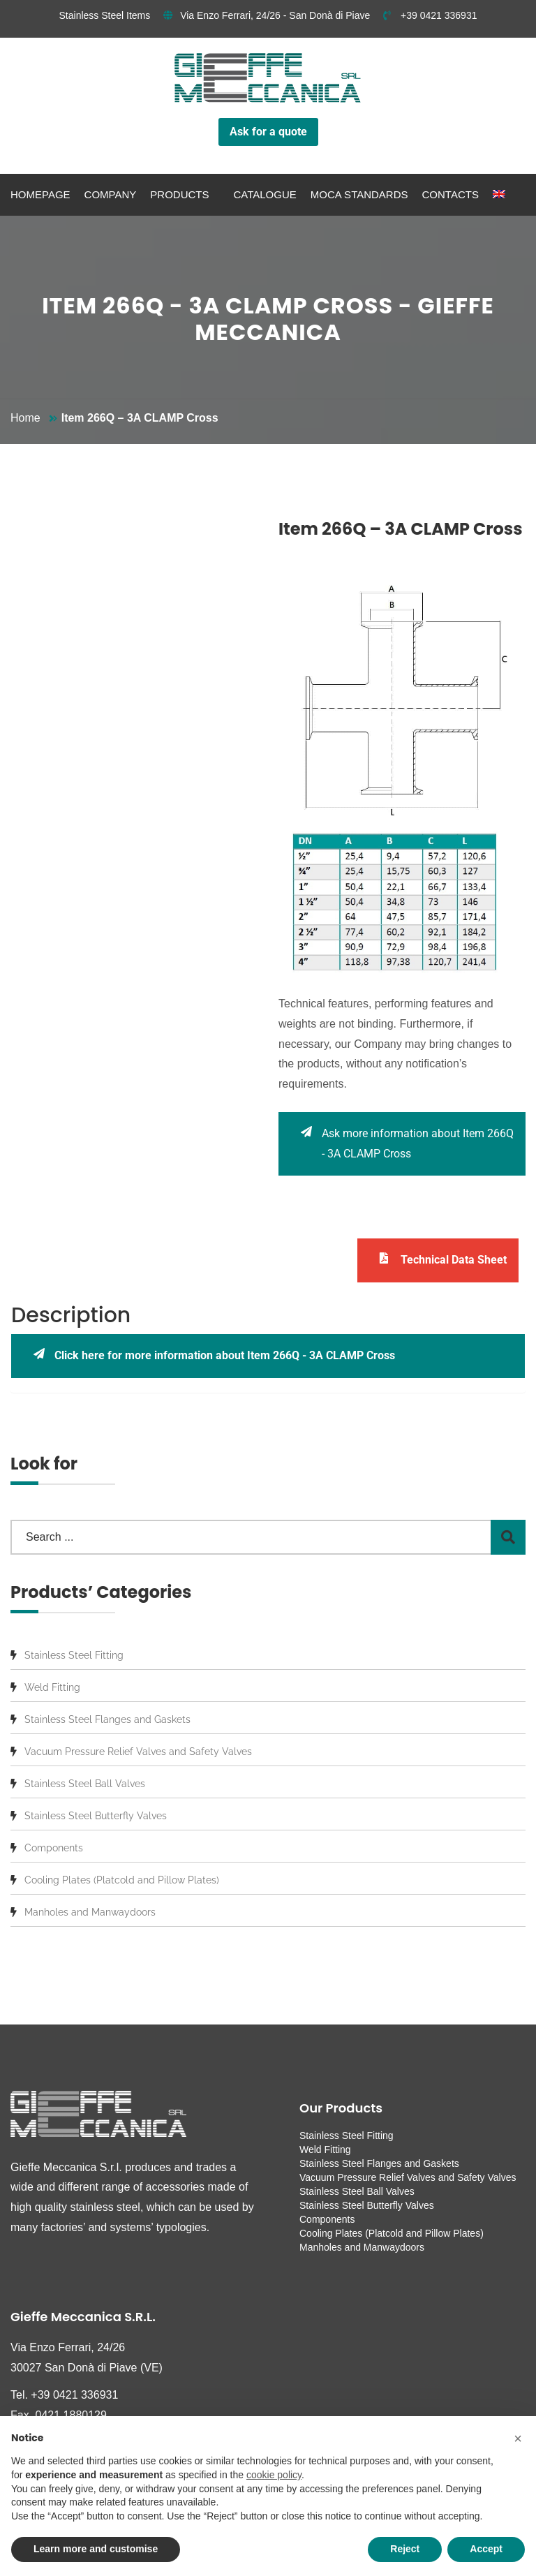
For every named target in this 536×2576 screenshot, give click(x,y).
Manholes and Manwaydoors (90, 1912)
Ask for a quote (268, 131)
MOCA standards (359, 194)
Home (25, 418)
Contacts (450, 194)
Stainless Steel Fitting (74, 1655)
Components (53, 1847)
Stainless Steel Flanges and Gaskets (107, 1719)
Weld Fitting (52, 1687)
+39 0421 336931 (430, 15)
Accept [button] (486, 2548)
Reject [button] (404, 2548)
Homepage (40, 194)
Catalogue (264, 194)
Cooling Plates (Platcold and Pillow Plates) (121, 1880)
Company (110, 194)
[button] (518, 2438)
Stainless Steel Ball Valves (84, 1783)
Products (179, 194)
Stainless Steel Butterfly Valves (95, 1815)
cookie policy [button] (274, 2474)
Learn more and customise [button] (96, 2548)
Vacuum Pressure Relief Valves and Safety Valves (138, 1751)
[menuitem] (499, 195)
